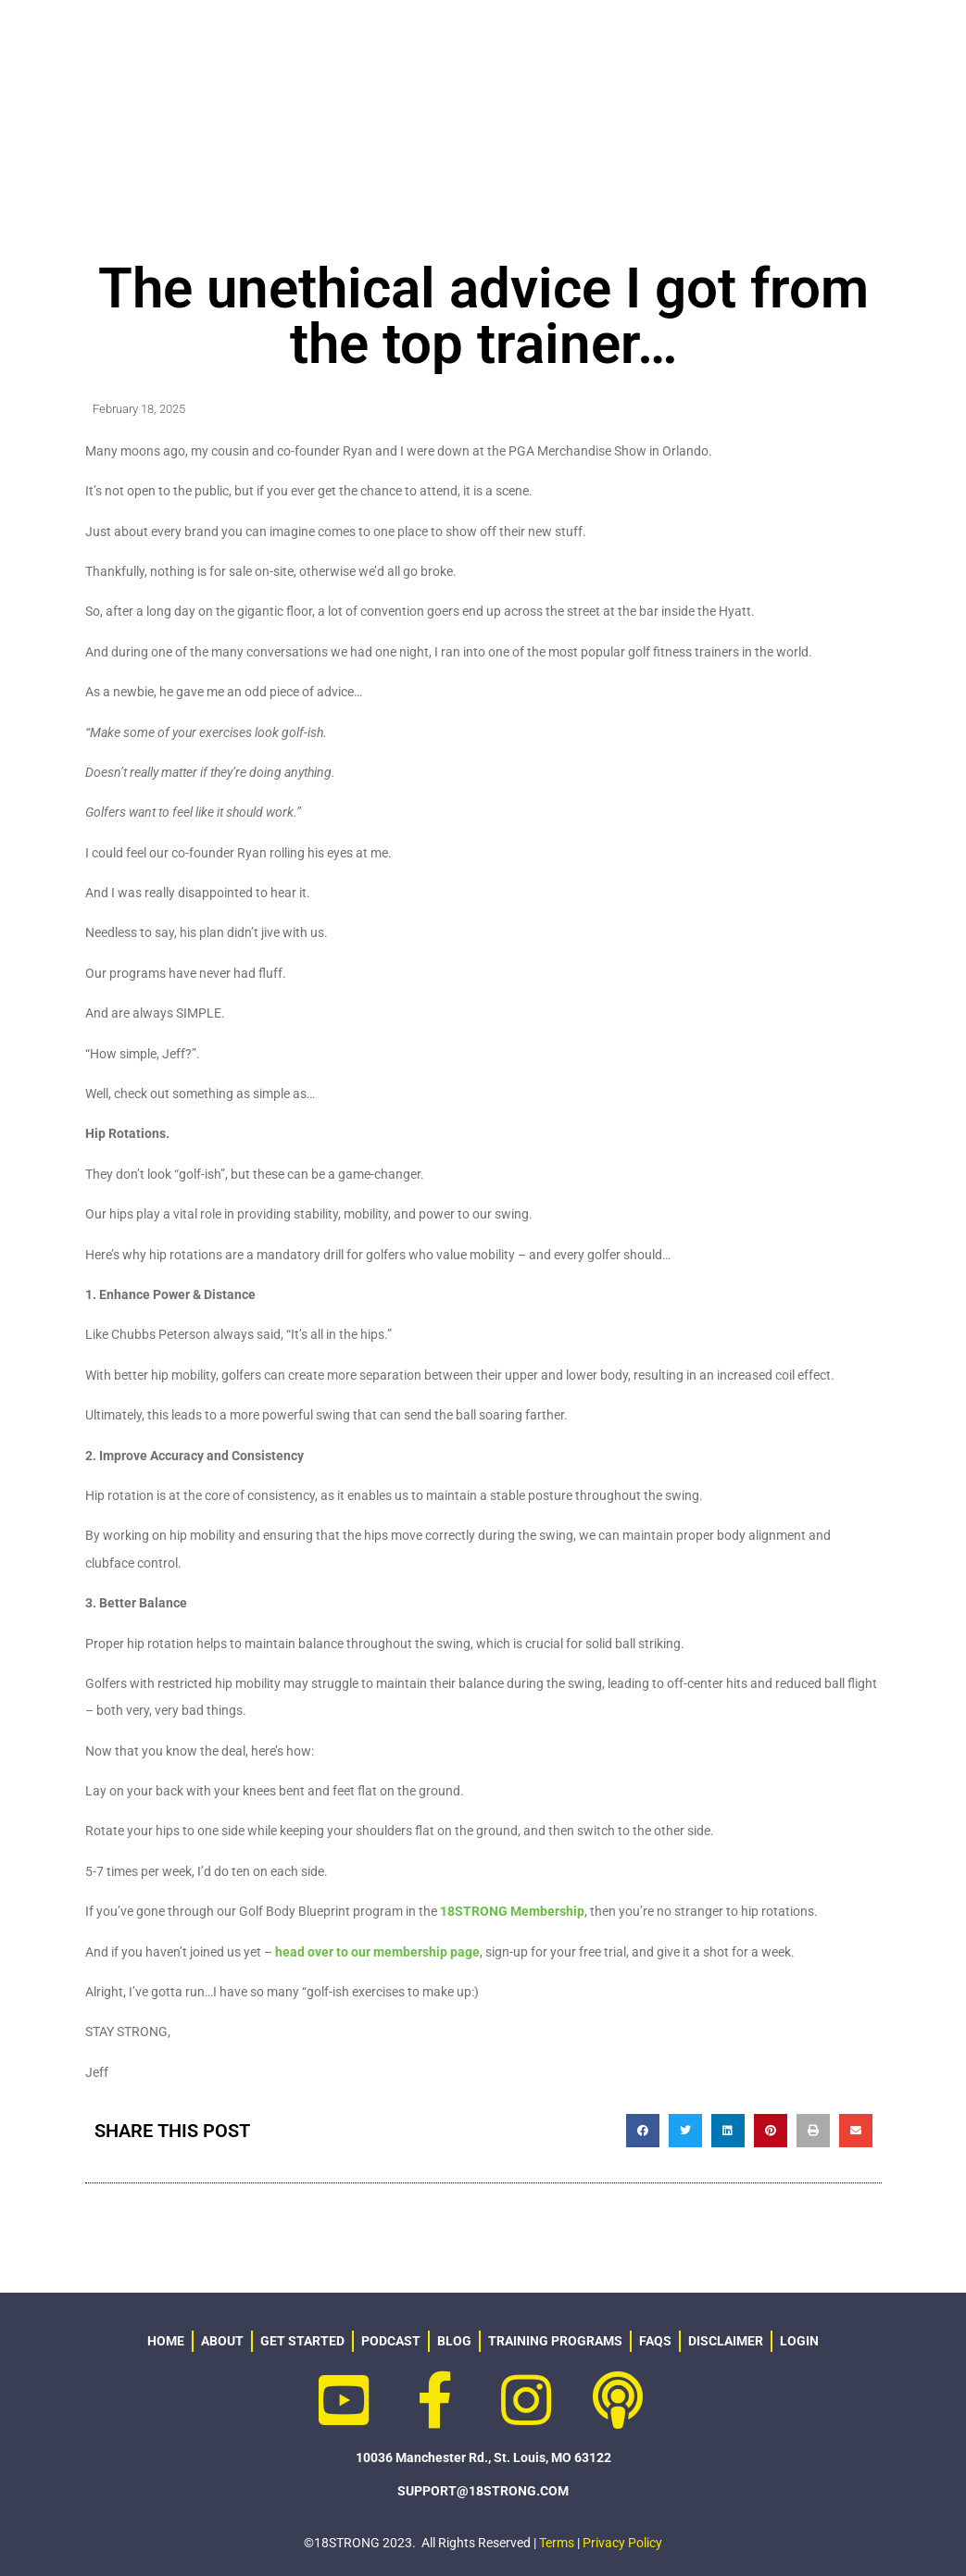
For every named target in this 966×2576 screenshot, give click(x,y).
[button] (642, 2130)
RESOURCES (770, 44)
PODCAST (887, 44)
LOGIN (609, 97)
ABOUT (433, 45)
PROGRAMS (558, 45)
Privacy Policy (622, 2542)
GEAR (668, 44)
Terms (556, 2542)
